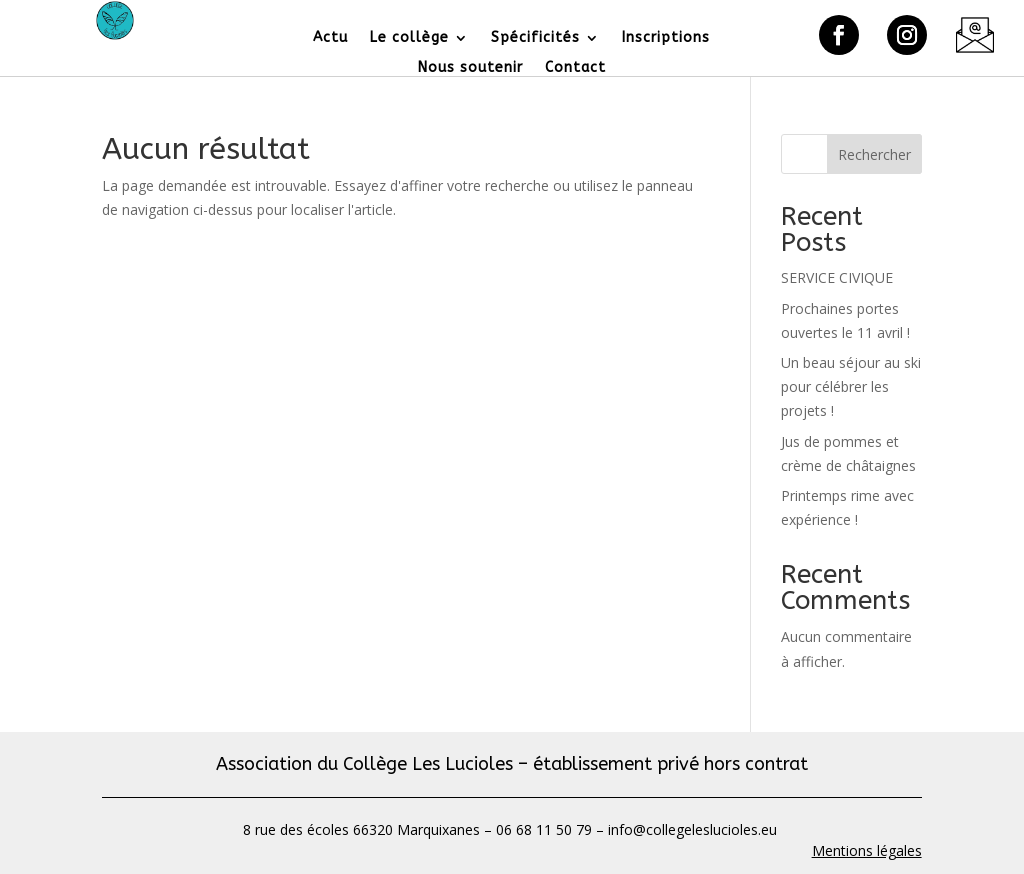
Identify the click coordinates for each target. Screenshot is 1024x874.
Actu (330, 38)
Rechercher (874, 154)
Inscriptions (666, 38)
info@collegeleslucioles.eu (694, 829)
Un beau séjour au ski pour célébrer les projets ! (851, 386)
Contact (575, 68)
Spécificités (535, 38)
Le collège (409, 38)
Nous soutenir (470, 68)
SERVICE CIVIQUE (837, 277)
